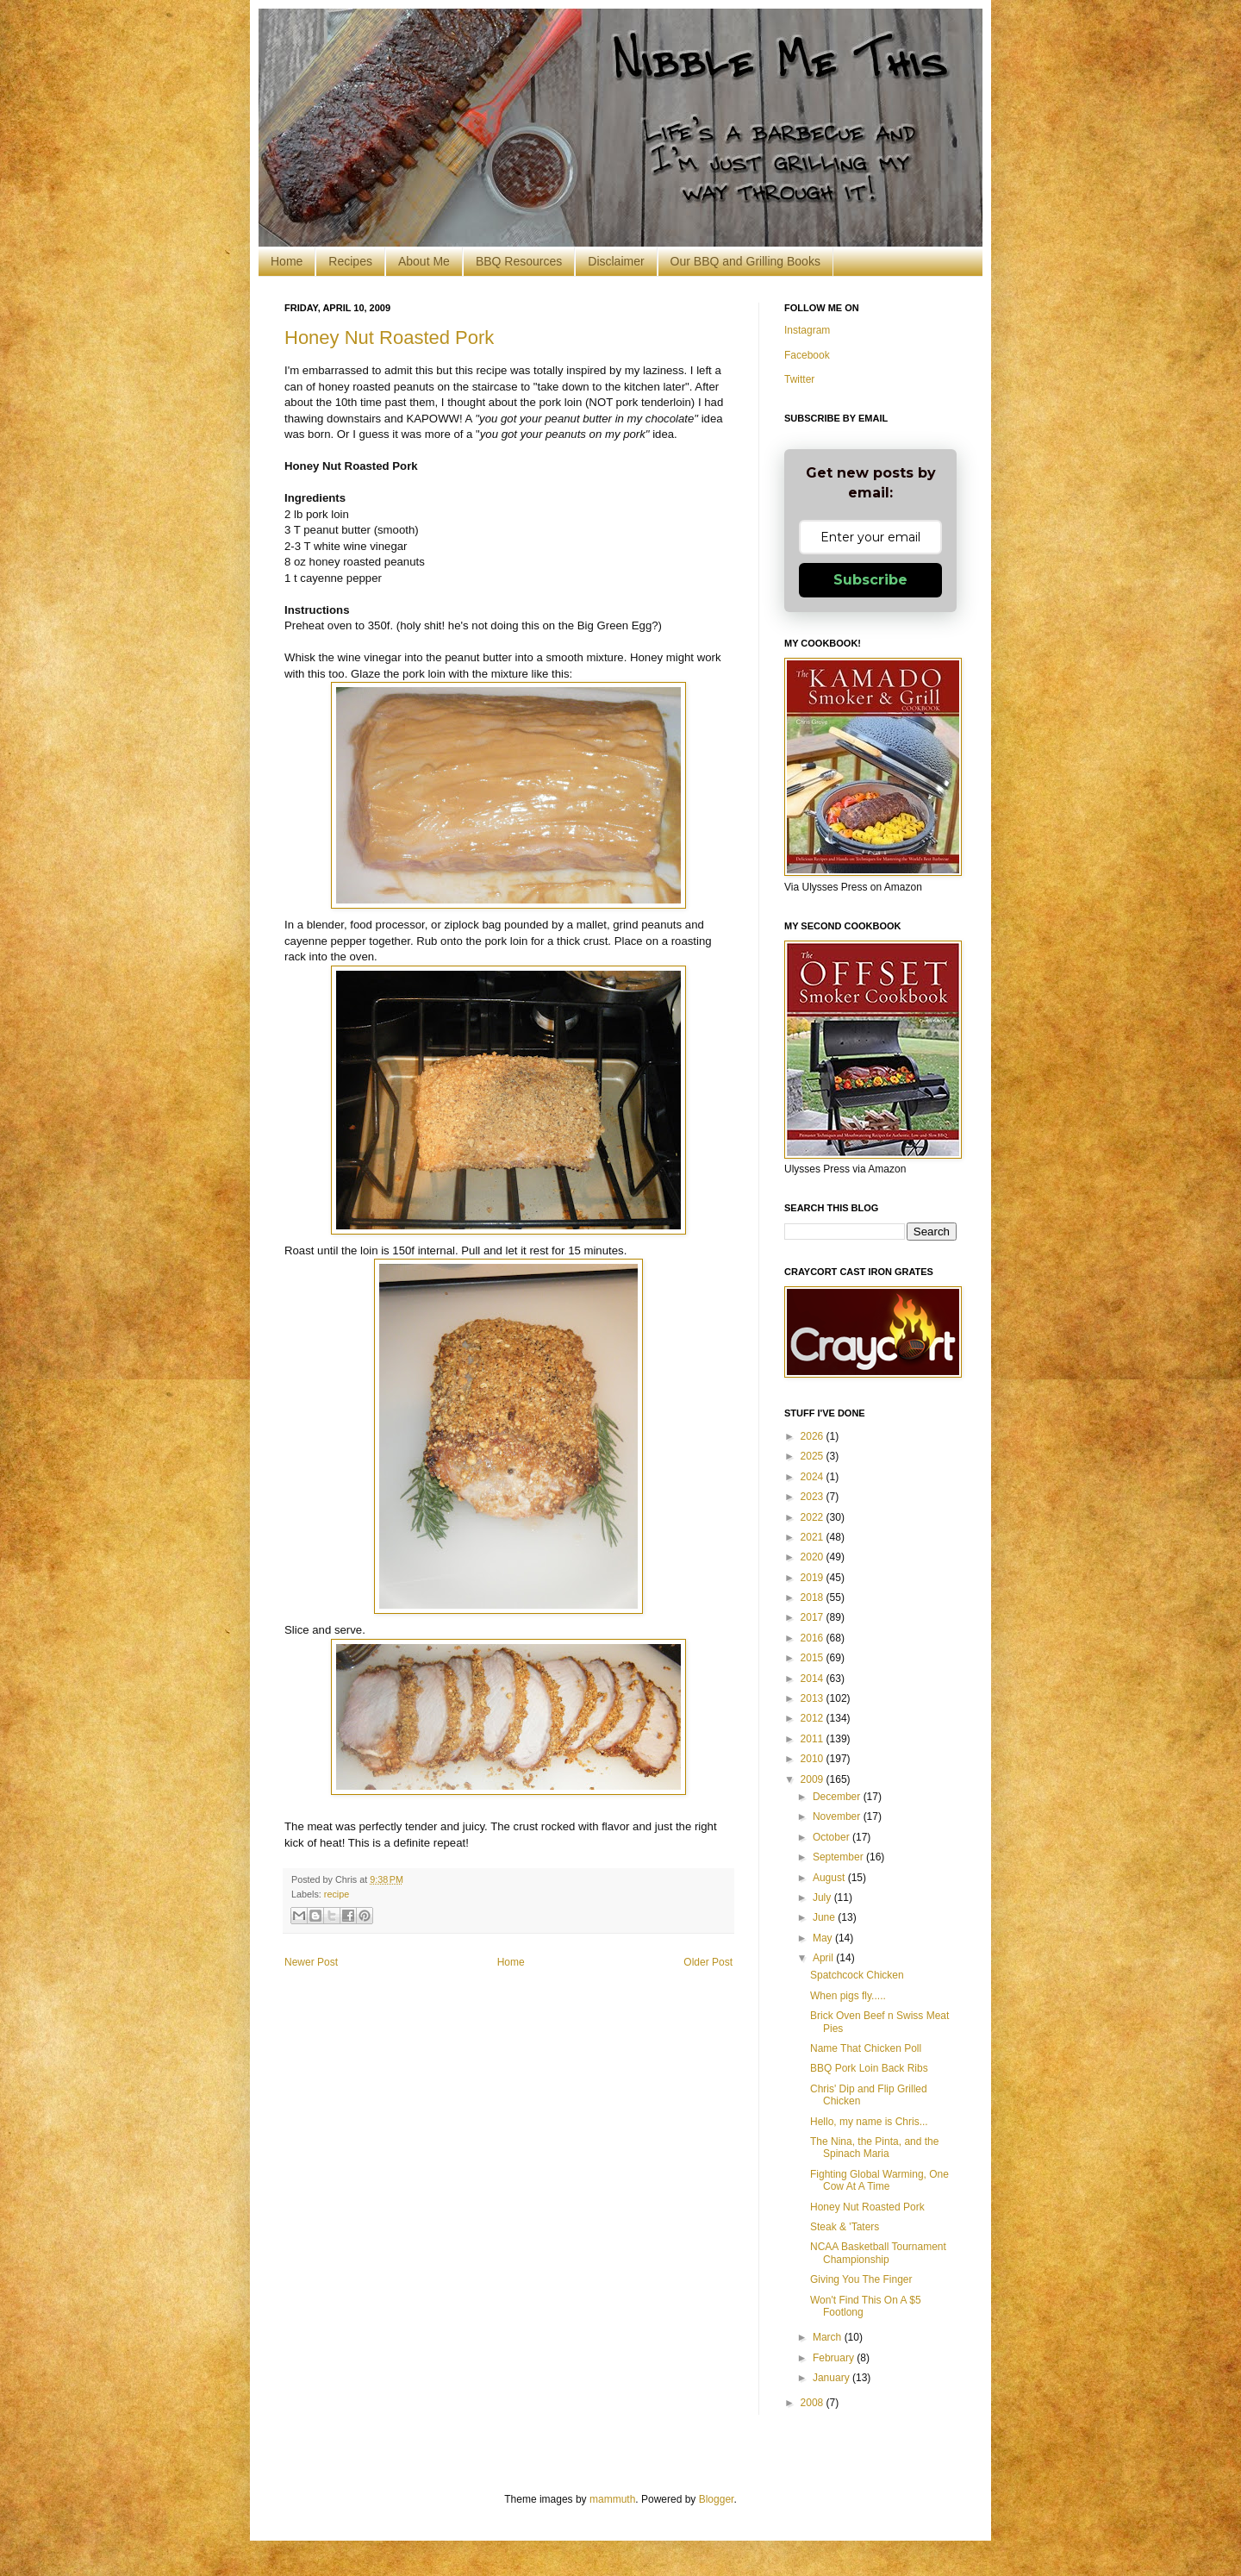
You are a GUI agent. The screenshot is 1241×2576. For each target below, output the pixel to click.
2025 (813, 1456)
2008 (813, 2403)
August (830, 1878)
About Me (424, 261)
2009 (813, 1779)
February (835, 2358)
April (824, 1958)
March (829, 2337)
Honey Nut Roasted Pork (389, 337)
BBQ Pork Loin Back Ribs (869, 2068)
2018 (813, 1597)
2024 (813, 1477)
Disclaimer (616, 261)
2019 (813, 1578)
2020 (813, 1557)
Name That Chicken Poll (865, 2048)
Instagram (807, 330)
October (832, 1837)
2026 (813, 1436)
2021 (813, 1537)
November (838, 1816)
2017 (813, 1617)
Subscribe (870, 580)
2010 (813, 1759)
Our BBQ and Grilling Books (745, 261)
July (823, 1897)
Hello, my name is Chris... (869, 2122)
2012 (813, 1718)
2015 (813, 1658)
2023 (813, 1497)
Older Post (708, 1962)
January (832, 2378)
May (824, 1938)
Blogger (716, 2499)
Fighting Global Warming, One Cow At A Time (879, 2180)
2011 (813, 1739)
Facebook (807, 355)
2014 (813, 1679)
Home (286, 261)
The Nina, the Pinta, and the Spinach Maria (874, 2147)
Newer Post (311, 1962)
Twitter (799, 379)
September (839, 1857)
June (825, 1917)
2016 (813, 1638)
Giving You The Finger (861, 2279)
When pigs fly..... (848, 1996)
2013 (813, 1698)
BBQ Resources (519, 261)
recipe (336, 1894)
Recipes (350, 261)
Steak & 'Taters (844, 2227)
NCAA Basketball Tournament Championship (878, 2253)
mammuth (612, 2499)
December (838, 1797)
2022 (813, 1517)
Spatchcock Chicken (857, 1975)
